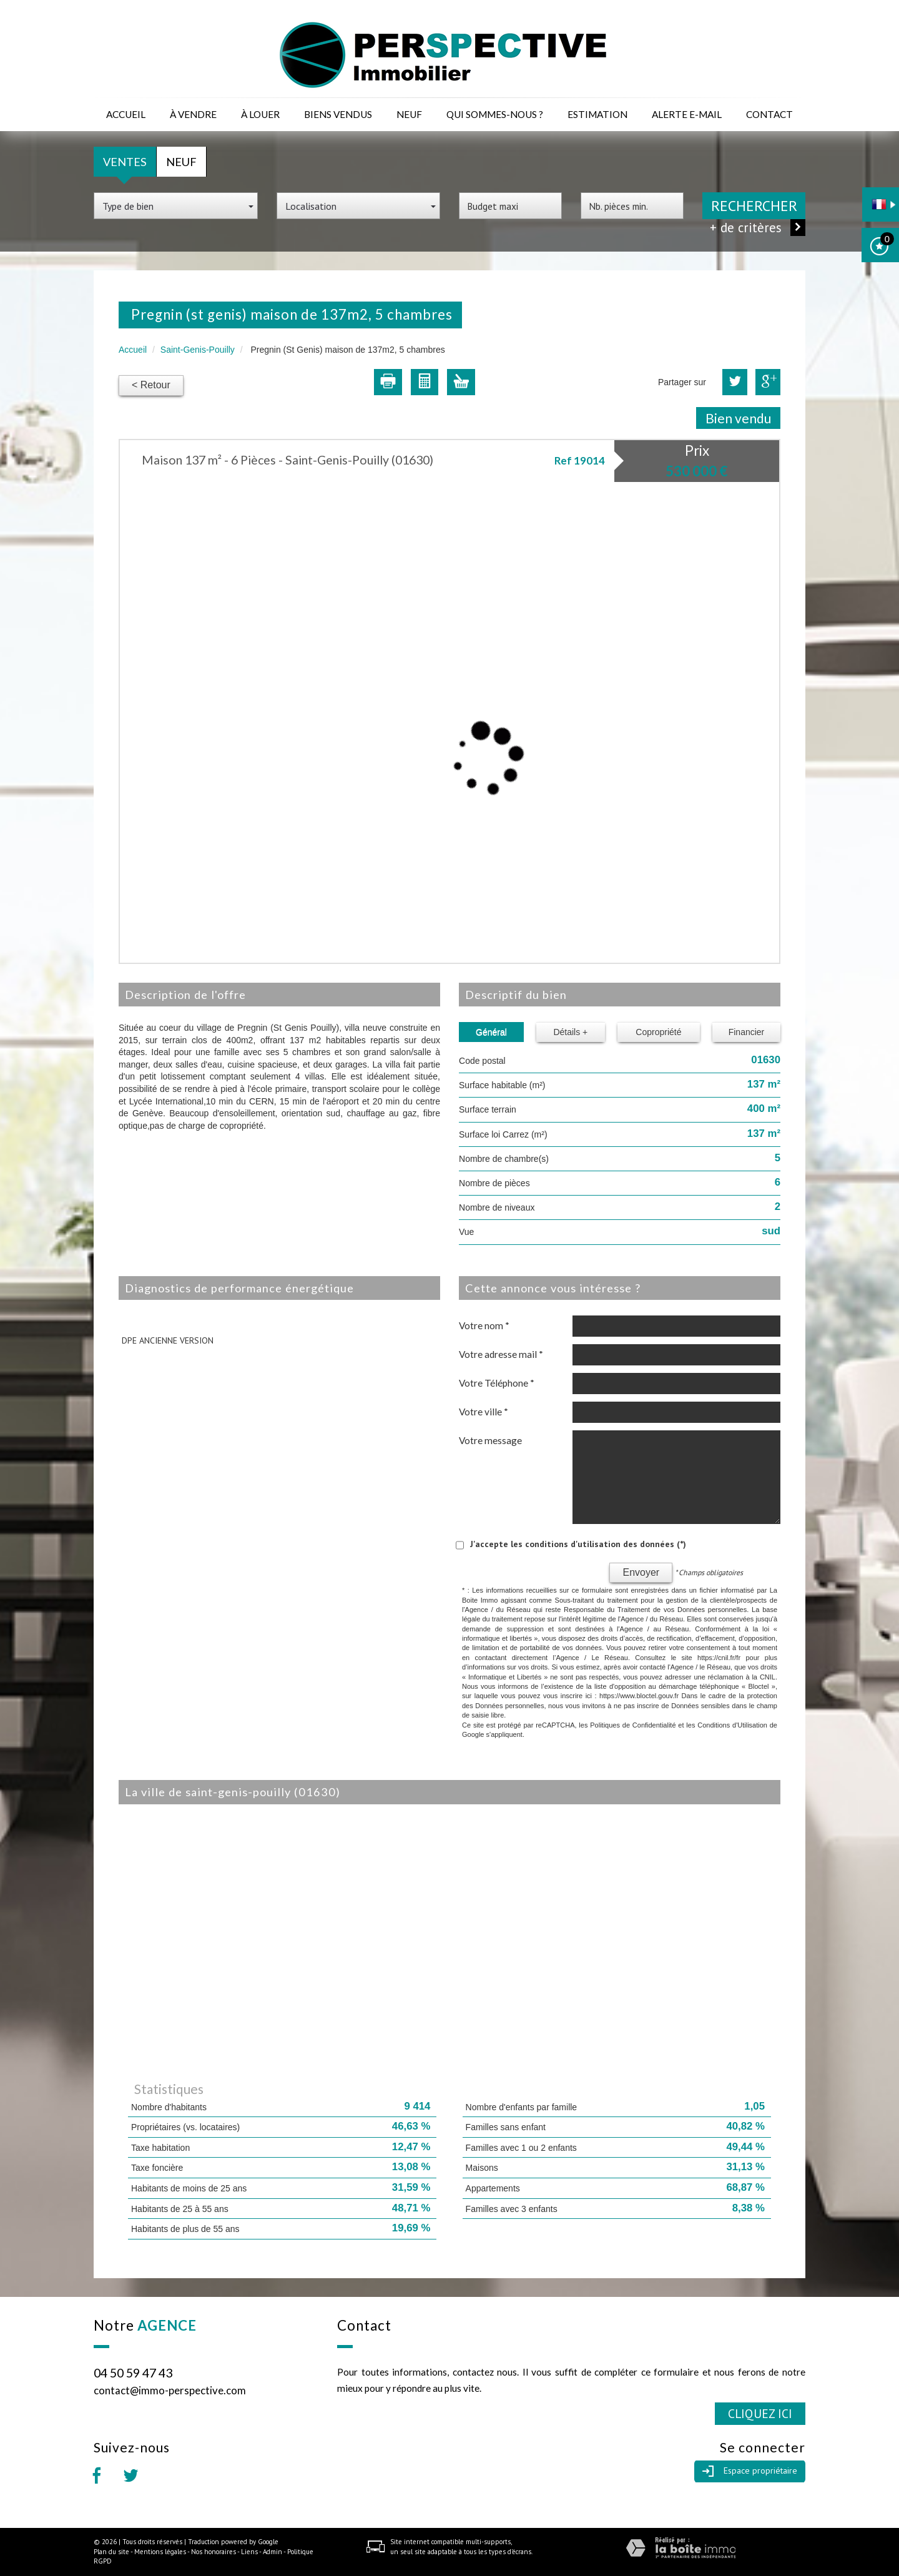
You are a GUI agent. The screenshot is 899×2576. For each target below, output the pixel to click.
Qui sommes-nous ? (494, 114)
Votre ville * (483, 1411)
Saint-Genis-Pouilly (197, 350)
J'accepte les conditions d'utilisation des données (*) (578, 1544)
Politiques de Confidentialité (632, 1725)
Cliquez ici (760, 2413)
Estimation (597, 114)
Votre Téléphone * (496, 1383)
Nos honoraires (213, 2551)
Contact (769, 114)
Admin (272, 2551)
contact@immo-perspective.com (170, 2390)
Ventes (125, 162)
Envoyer (640, 1572)
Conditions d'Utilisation (732, 1725)
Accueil (125, 114)
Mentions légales (160, 2551)
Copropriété (658, 1032)
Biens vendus (338, 114)
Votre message (490, 1440)
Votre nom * (484, 1325)
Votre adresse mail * (501, 1354)
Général (491, 1032)
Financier (747, 1032)
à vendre (193, 114)
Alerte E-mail (687, 114)
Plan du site (111, 2551)
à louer (260, 114)
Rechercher (754, 205)
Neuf (409, 114)
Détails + (570, 1032)
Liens (249, 2551)
